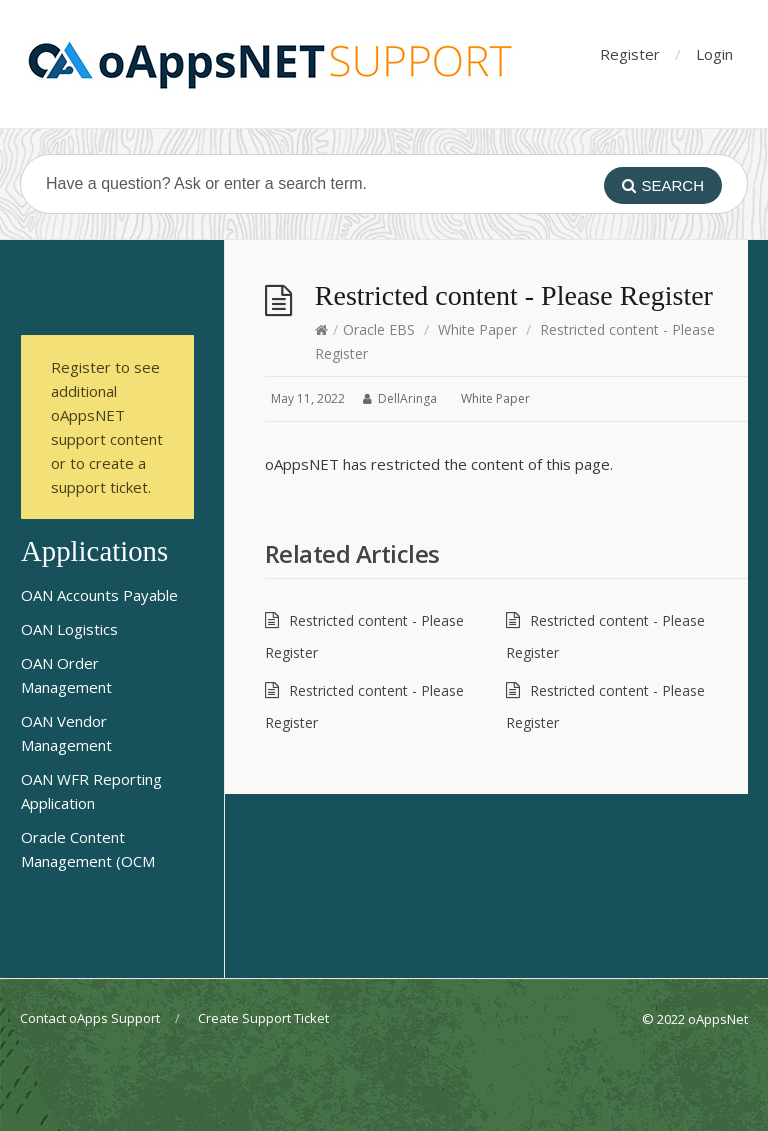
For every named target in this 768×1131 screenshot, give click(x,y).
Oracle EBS (379, 329)
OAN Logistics (69, 629)
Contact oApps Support (90, 1018)
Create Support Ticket (263, 1018)
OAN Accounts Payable (99, 595)
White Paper (477, 329)
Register (630, 54)
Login (714, 54)
